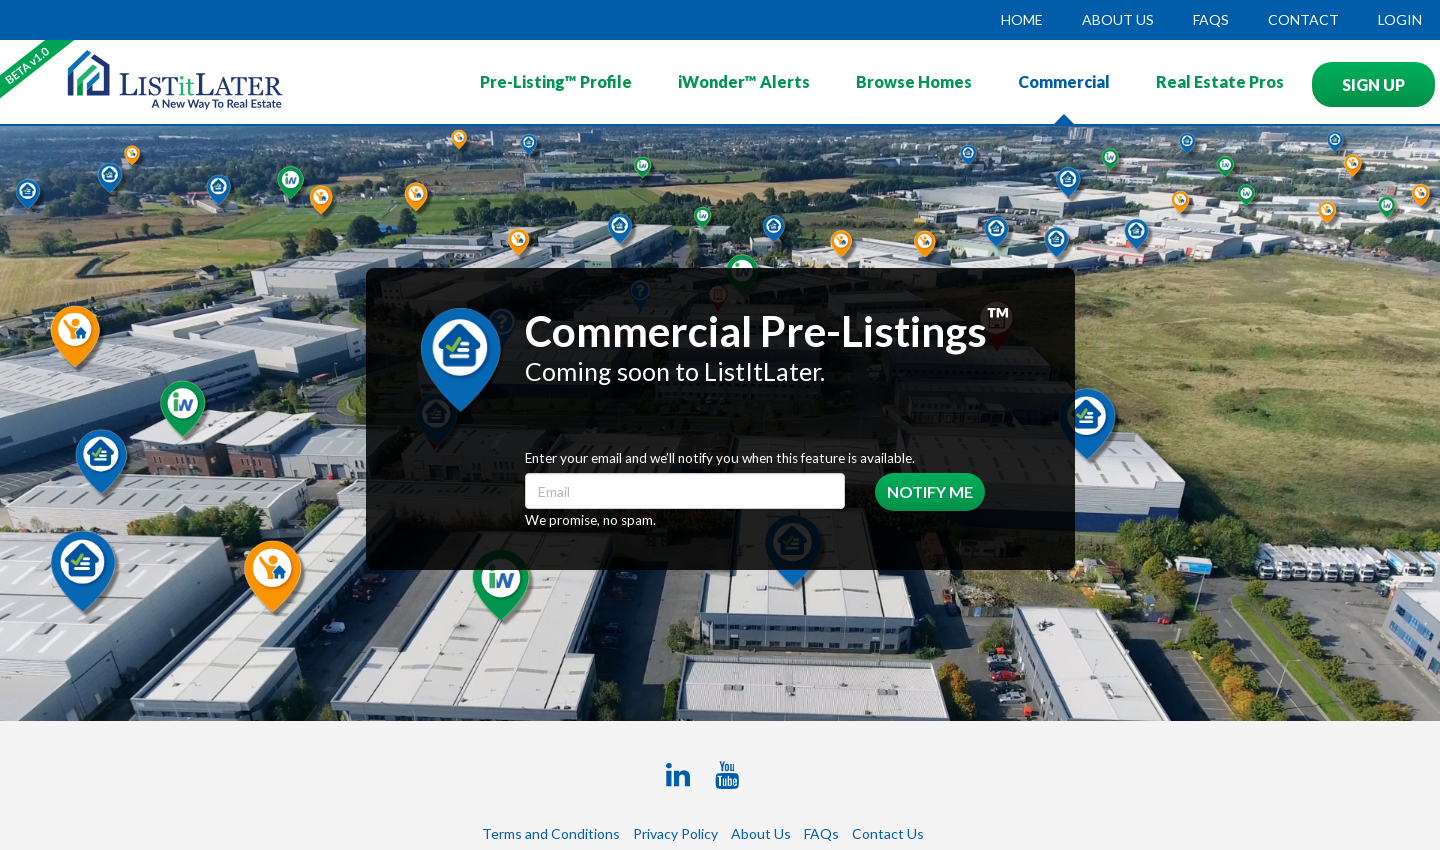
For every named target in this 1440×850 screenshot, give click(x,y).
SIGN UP (1373, 84)
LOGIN (1400, 19)
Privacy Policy (675, 833)
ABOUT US (1118, 19)
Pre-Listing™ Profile (556, 81)
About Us (761, 833)
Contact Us (888, 833)
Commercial (1064, 81)
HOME (1022, 19)
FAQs (1211, 19)
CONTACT (1303, 19)
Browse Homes (914, 81)
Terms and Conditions (551, 833)
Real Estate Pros (1220, 81)
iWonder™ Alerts (744, 81)
